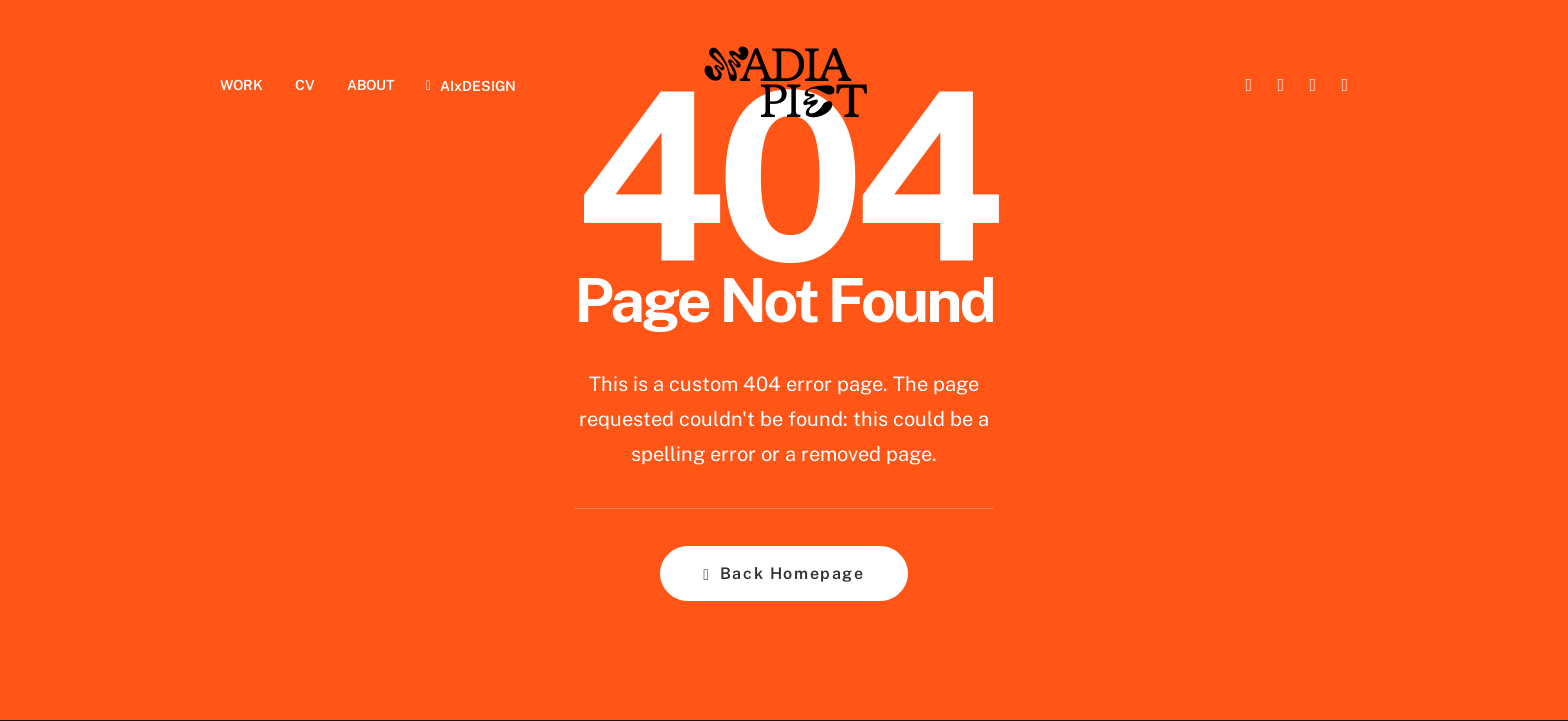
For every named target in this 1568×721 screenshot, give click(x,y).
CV (305, 85)
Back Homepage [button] (783, 573)
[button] (1246, 84)
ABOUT (370, 85)
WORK (241, 85)
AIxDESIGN (478, 86)
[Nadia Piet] (784, 84)
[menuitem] (248, 84)
